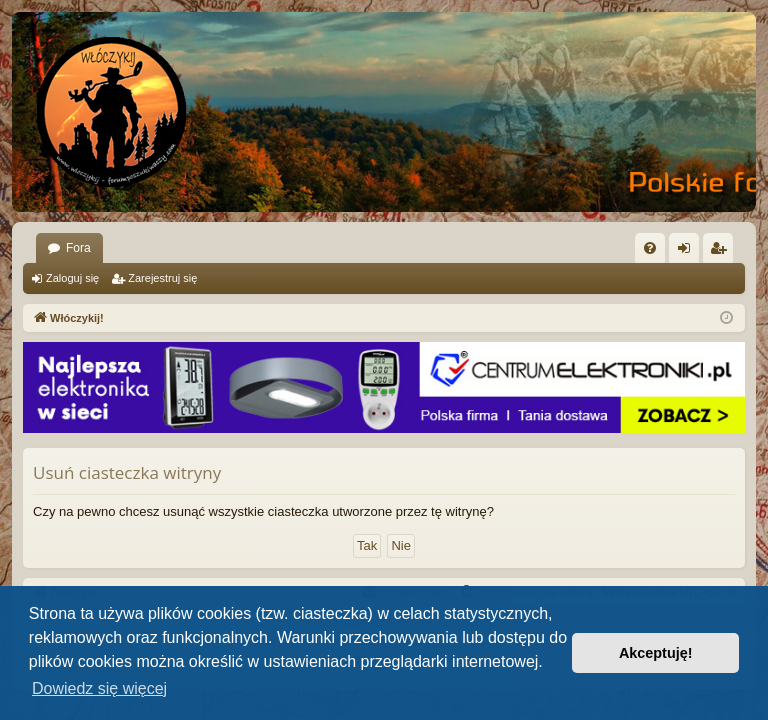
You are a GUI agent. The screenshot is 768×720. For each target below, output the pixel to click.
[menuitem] (650, 248)
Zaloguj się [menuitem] (688, 252)
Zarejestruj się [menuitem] (722, 252)
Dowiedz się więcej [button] (99, 688)
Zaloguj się (72, 278)
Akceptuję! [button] (656, 653)
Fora (78, 248)
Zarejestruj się (162, 278)
